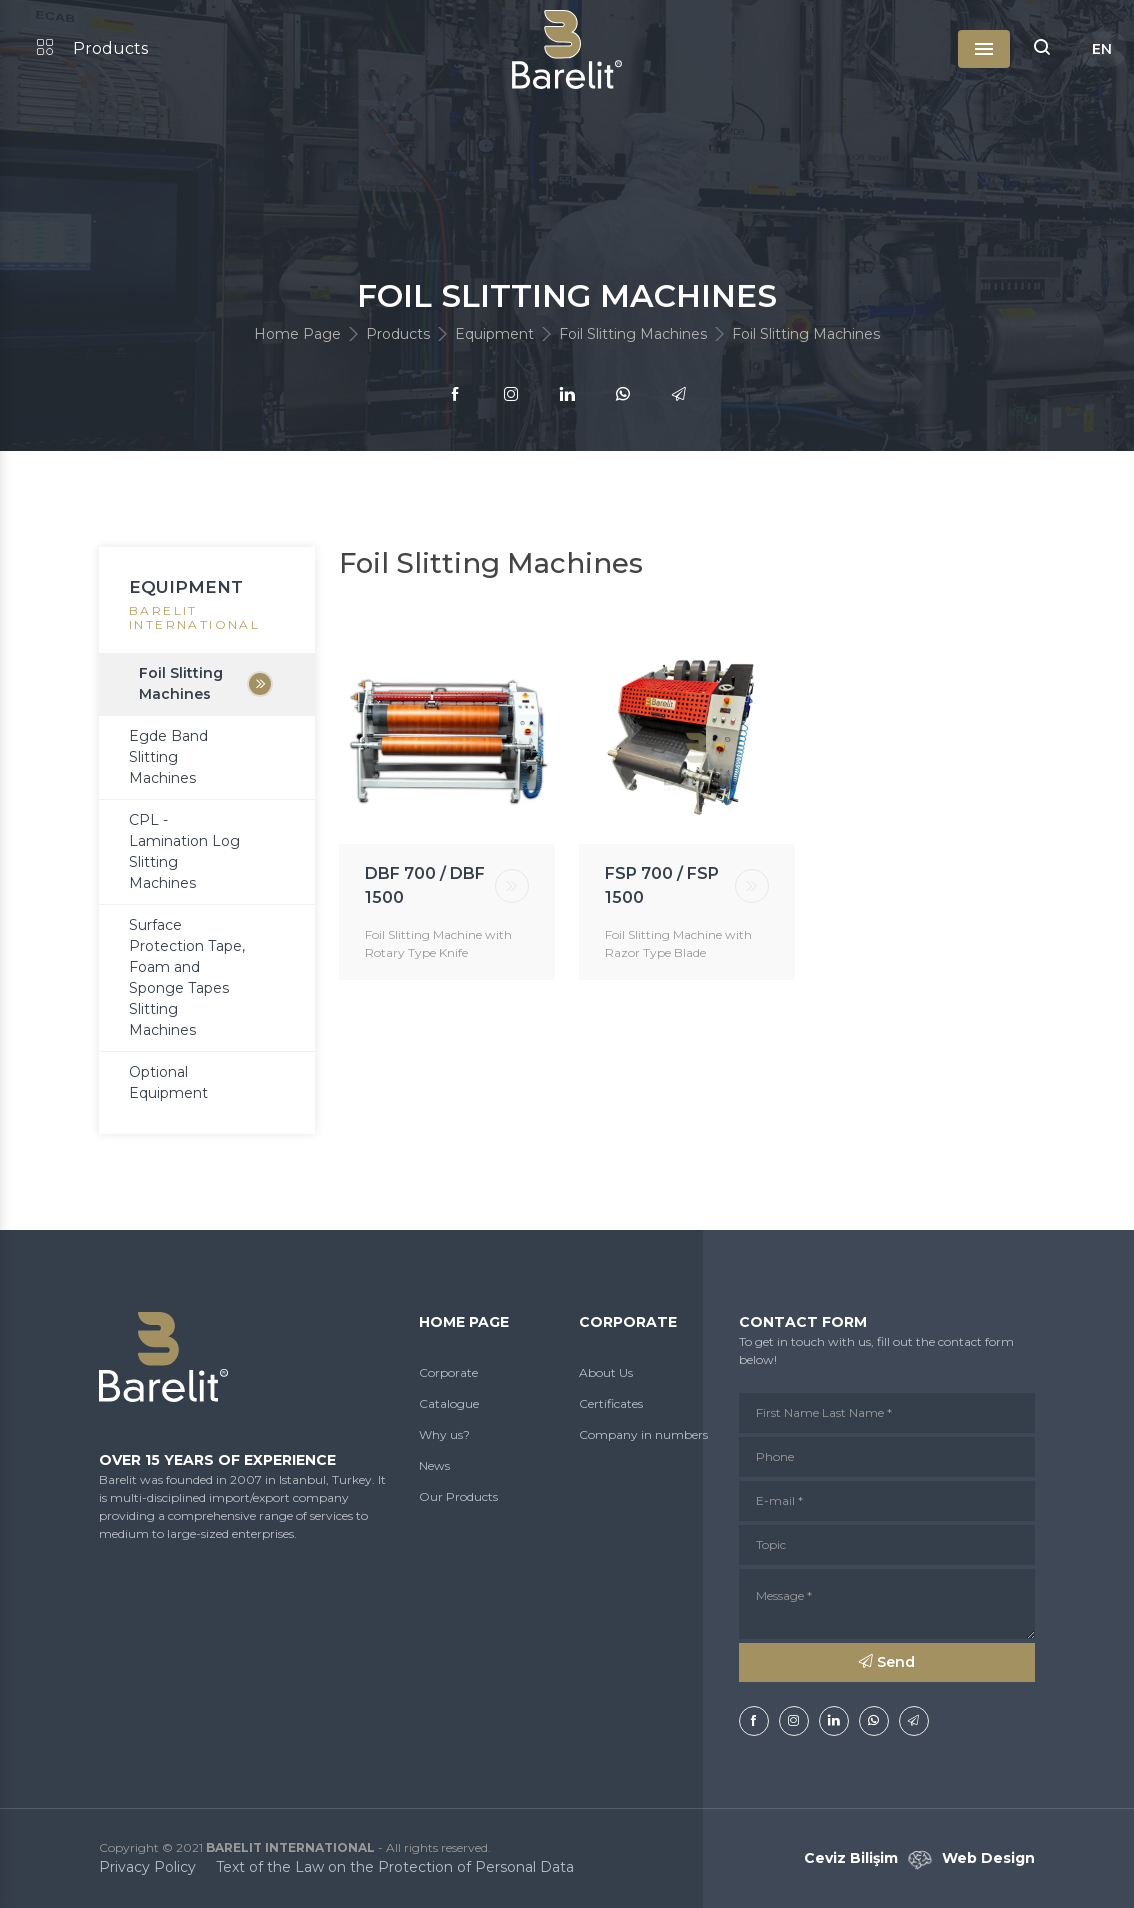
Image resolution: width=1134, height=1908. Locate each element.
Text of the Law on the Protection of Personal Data (395, 1867)
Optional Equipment (168, 1082)
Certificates (611, 1403)
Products (92, 48)
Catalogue (449, 1403)
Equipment (494, 334)
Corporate (448, 1372)
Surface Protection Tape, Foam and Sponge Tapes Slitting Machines (187, 977)
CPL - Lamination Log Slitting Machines (184, 851)
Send (887, 1662)
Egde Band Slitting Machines (168, 757)
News (434, 1465)
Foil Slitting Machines (633, 334)
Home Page (297, 334)
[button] (1042, 49)
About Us (606, 1372)
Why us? (444, 1434)
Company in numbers (643, 1434)
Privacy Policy (147, 1867)
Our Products (458, 1496)
